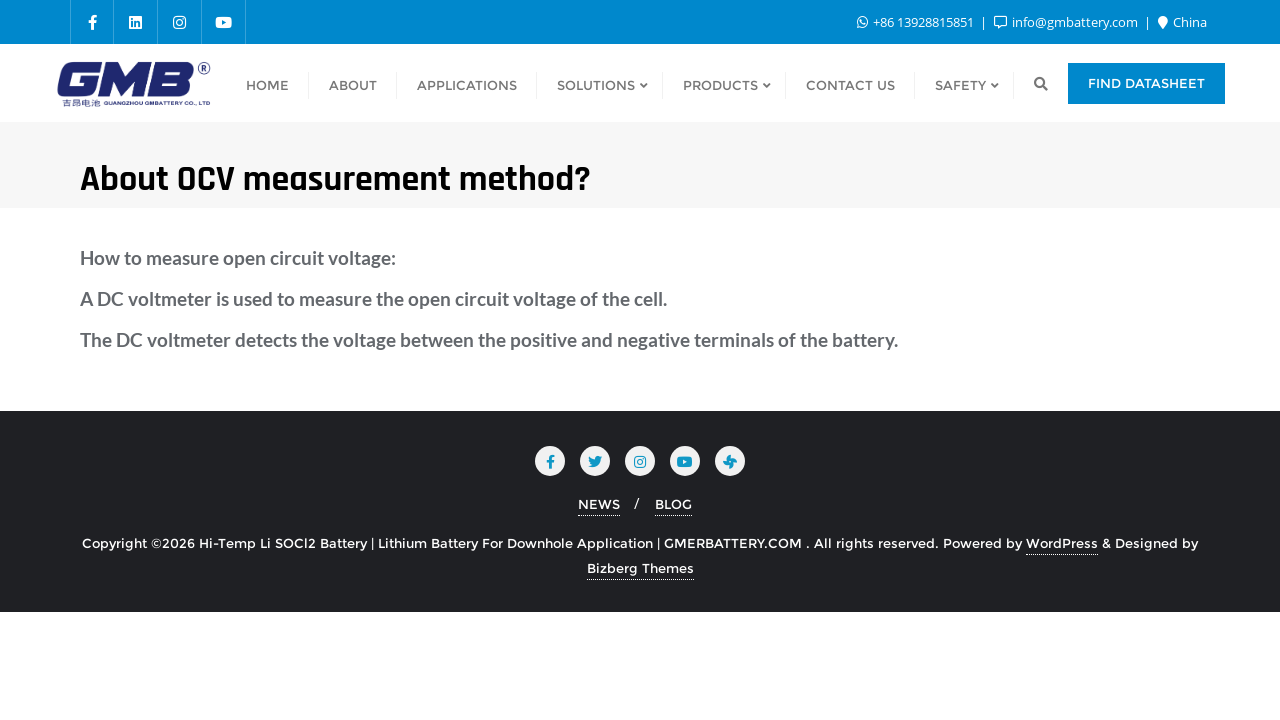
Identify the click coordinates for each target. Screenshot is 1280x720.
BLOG (673, 504)
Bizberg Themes (640, 568)
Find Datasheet (1146, 83)
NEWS (599, 504)
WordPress (1062, 543)
